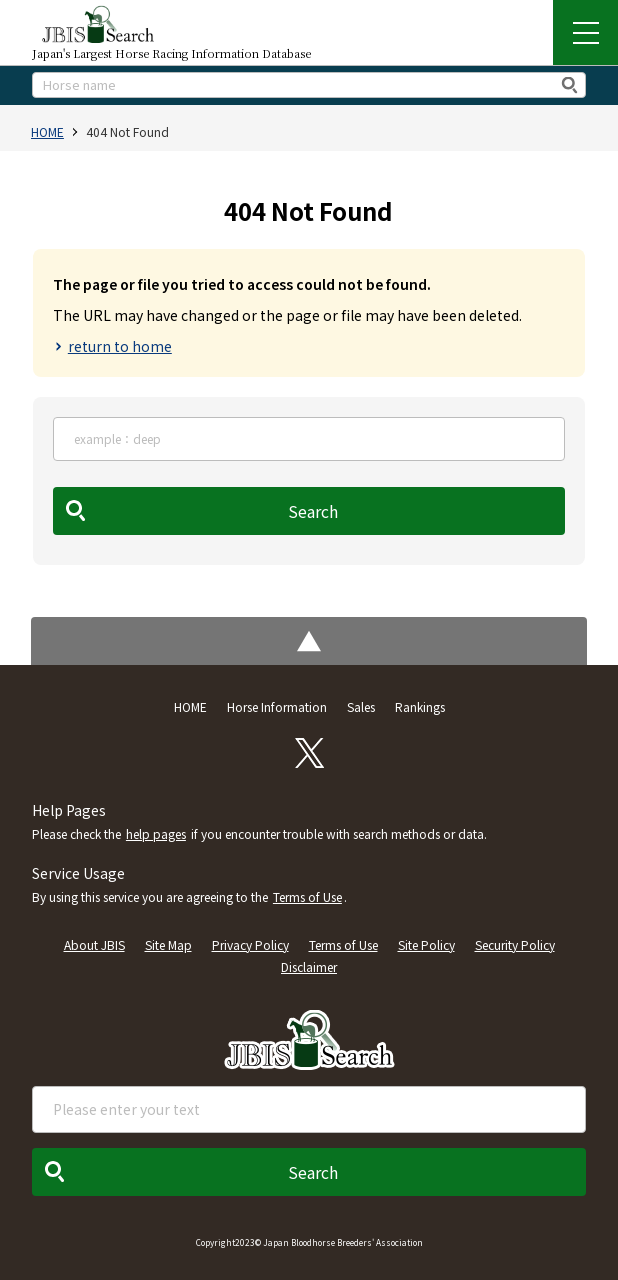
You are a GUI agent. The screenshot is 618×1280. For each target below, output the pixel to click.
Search (313, 511)
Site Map (168, 944)
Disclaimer (309, 966)
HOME (47, 131)
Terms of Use (307, 896)
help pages (156, 833)
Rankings (420, 706)
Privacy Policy (250, 944)
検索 (570, 84)
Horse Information (277, 706)
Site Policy (426, 944)
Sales (361, 706)
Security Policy (515, 944)
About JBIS (94, 944)
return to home (120, 346)
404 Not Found (127, 131)
